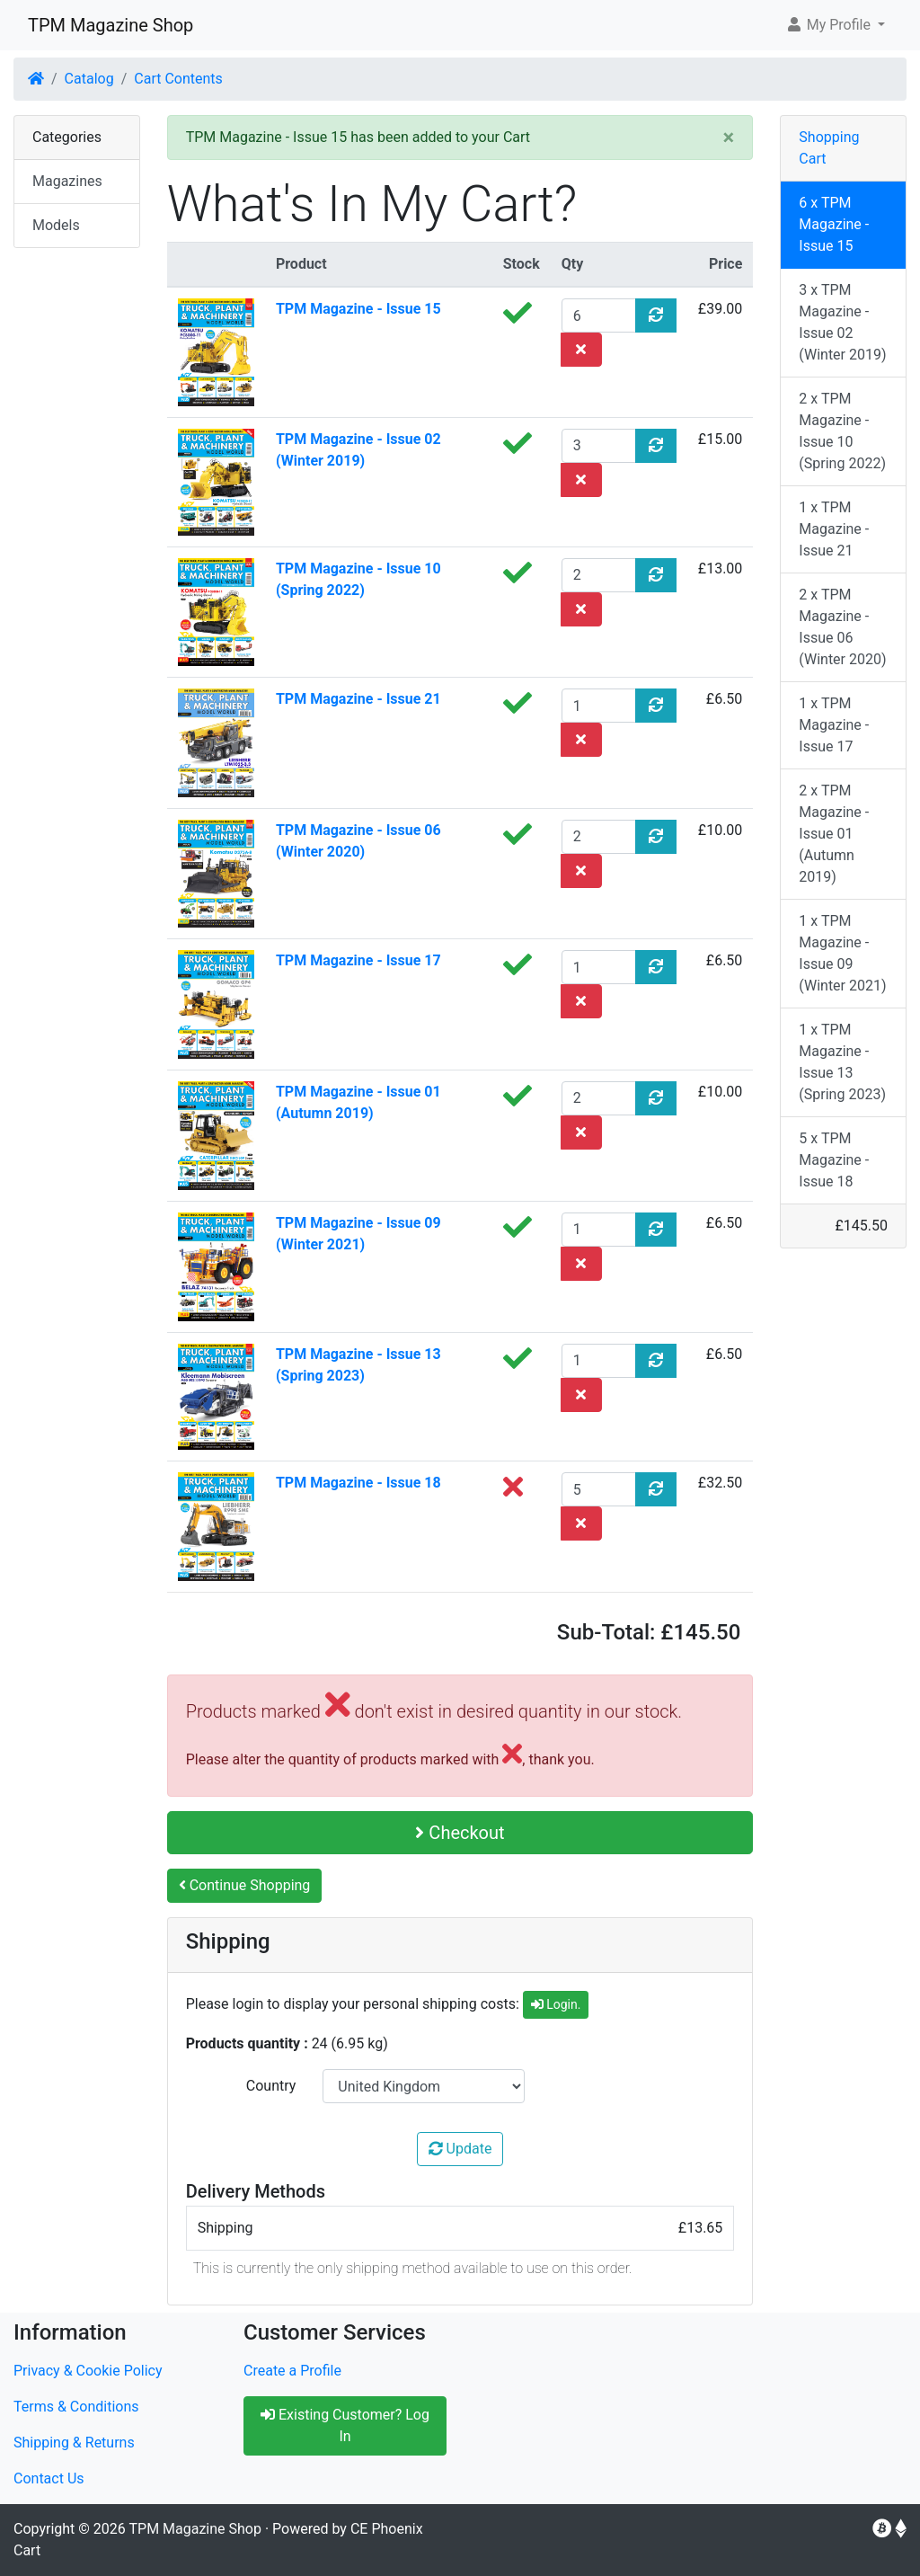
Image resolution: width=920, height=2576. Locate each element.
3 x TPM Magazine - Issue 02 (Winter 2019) (842, 322)
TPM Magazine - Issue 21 (358, 698)
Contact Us (48, 2478)
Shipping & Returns (74, 2442)
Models (56, 225)
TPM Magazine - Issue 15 (358, 308)
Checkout (459, 1832)
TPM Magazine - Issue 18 (358, 1482)
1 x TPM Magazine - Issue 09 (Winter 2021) (842, 953)
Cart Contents (178, 78)
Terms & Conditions (76, 2406)
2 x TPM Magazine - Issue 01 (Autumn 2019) (834, 833)
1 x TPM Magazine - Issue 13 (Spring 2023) (842, 1062)
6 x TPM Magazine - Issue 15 (834, 224)
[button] (835, 25)
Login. (556, 2004)
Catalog (89, 78)
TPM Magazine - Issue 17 (358, 960)
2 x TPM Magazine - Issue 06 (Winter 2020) (842, 627)
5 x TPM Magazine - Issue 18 (834, 1160)
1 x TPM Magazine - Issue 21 (834, 529)
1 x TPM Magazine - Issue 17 (834, 725)
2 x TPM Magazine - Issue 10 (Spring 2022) (842, 431)
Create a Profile (292, 2370)
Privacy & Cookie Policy (88, 2370)
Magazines (67, 181)
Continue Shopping (245, 1885)
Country (271, 2085)
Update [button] (460, 2148)
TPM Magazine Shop (110, 25)
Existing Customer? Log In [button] (345, 2425)
